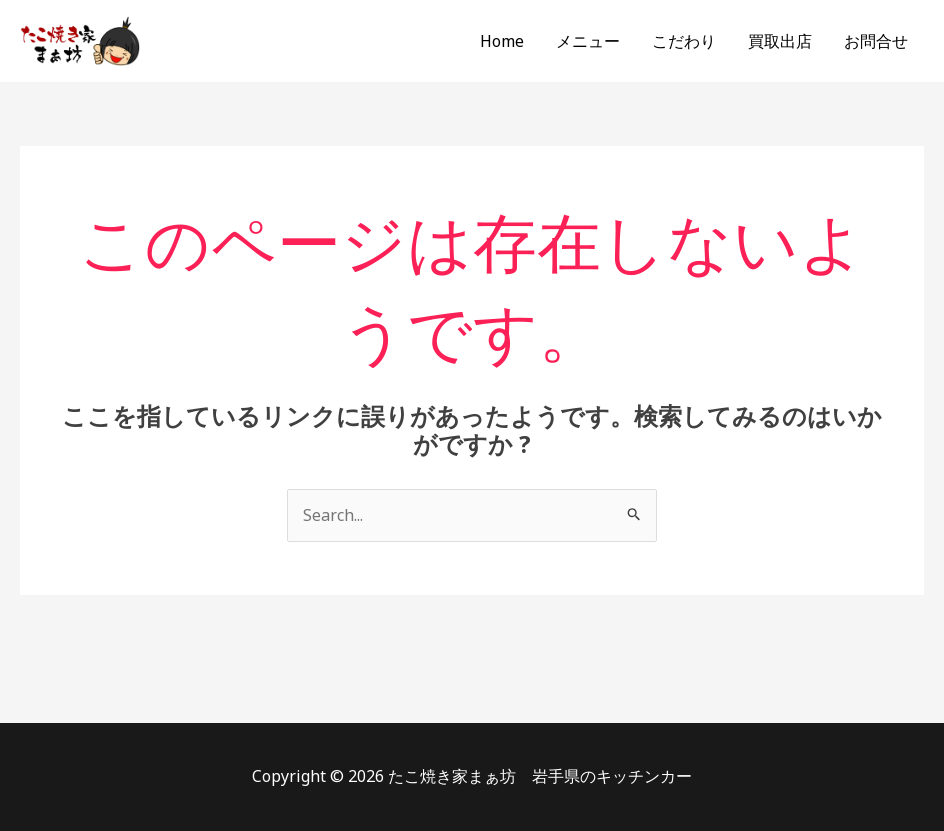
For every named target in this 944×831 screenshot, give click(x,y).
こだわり (684, 41)
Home (502, 41)
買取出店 (780, 41)
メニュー (588, 41)
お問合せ (876, 41)
